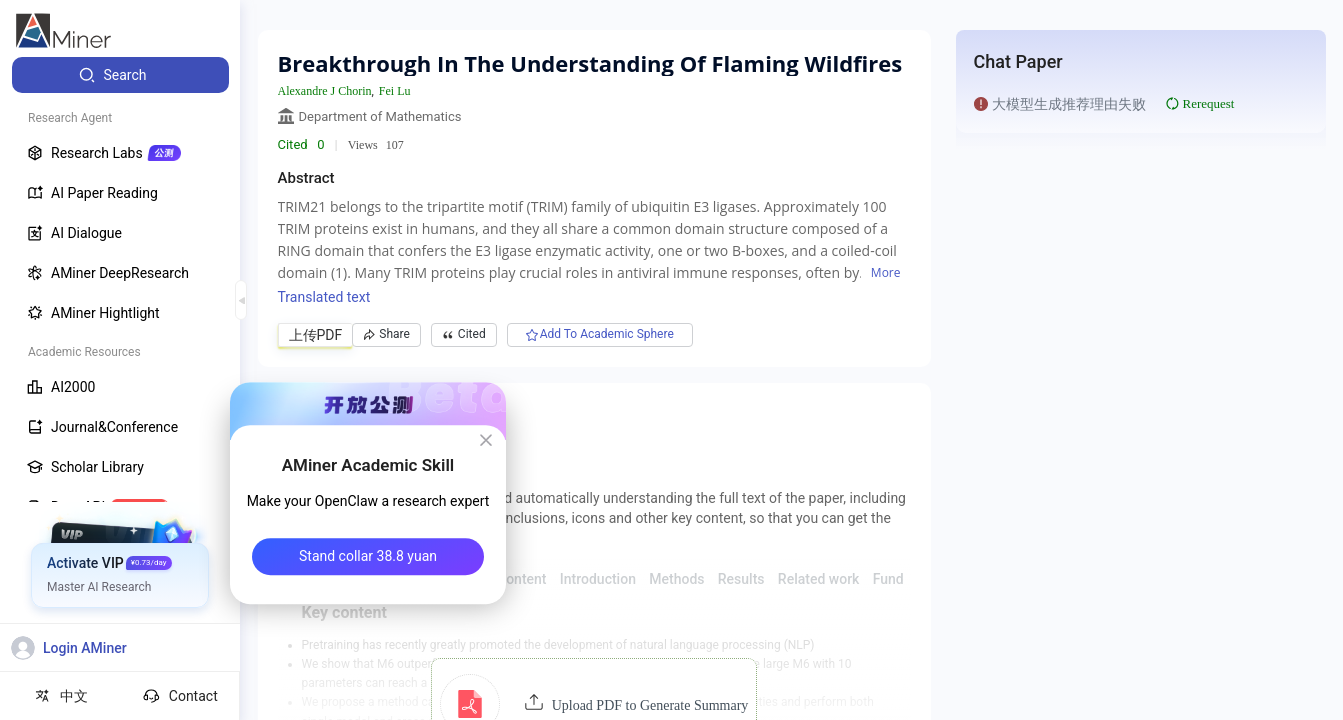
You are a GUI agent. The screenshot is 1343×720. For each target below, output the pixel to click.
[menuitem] (120, 75)
